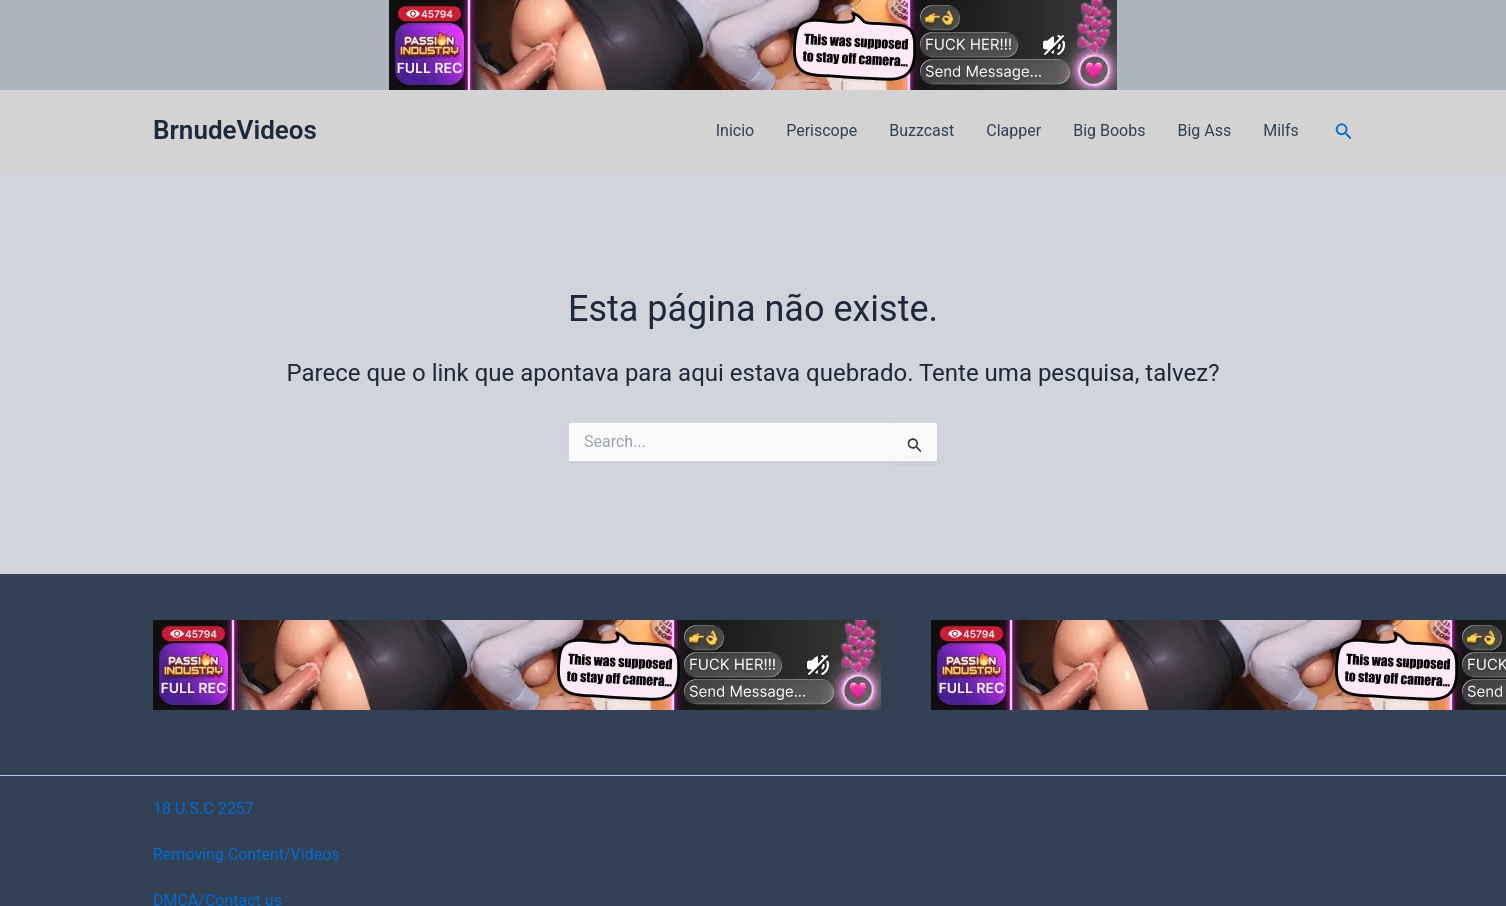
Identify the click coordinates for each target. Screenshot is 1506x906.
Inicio (735, 130)
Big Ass (1204, 130)
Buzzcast (921, 130)
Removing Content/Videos (246, 854)
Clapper (1013, 130)
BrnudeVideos (235, 130)
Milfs (1281, 130)
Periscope (821, 130)
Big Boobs (1109, 130)
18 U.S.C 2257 (203, 808)
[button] (1344, 131)
